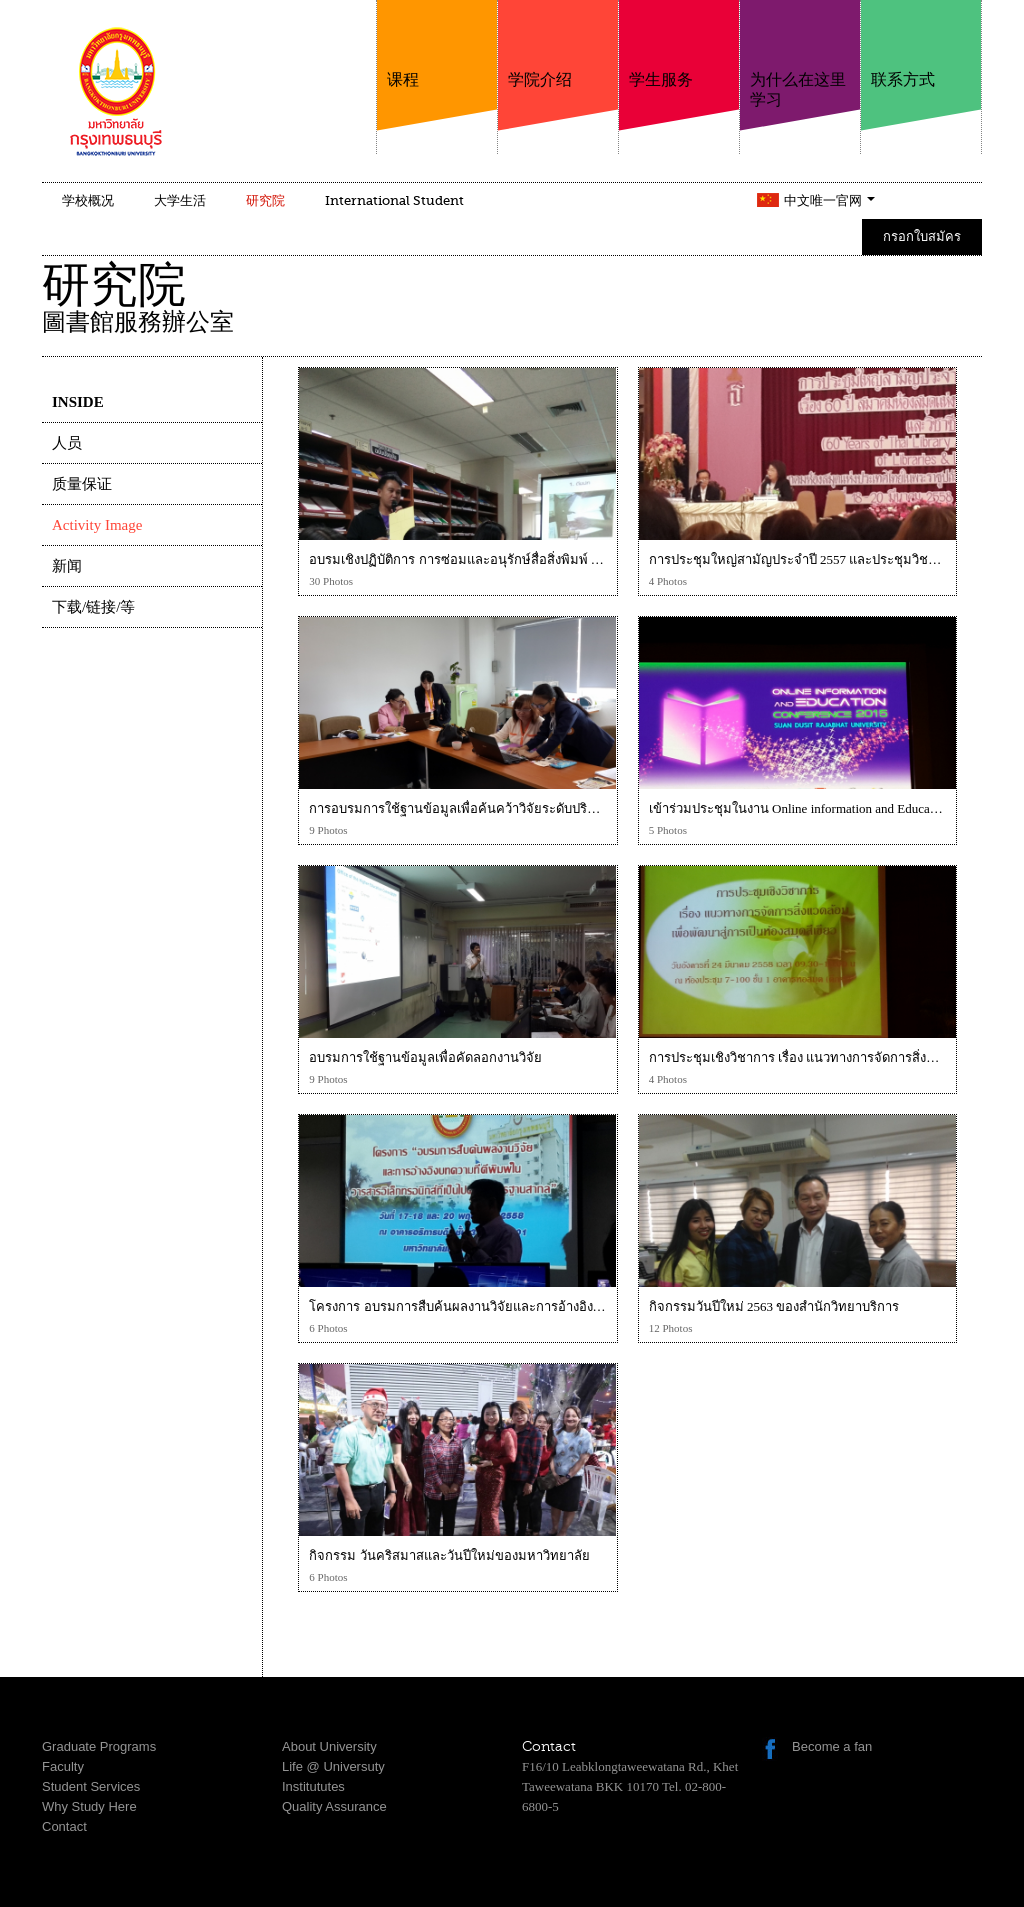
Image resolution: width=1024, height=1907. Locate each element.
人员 (67, 443)
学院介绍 (558, 44)
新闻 (67, 566)
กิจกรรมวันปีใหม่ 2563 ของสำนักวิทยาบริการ (774, 1306)
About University (329, 1746)
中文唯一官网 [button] (829, 200)
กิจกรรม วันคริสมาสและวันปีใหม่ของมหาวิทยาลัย (449, 1555)
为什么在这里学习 (800, 54)
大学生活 (180, 200)
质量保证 (82, 484)
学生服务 (679, 44)
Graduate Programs (99, 1746)
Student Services (91, 1786)
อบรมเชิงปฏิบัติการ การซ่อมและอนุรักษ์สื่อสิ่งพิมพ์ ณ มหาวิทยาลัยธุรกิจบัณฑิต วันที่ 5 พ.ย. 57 (569, 559)
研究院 (265, 200)
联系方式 (921, 44)
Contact (64, 1826)
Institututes (313, 1786)
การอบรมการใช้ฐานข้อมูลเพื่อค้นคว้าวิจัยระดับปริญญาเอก (472, 808)
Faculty (63, 1766)
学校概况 (88, 200)
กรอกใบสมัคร (922, 236)
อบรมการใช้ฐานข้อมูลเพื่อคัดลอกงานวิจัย (425, 1057)
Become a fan (832, 1746)
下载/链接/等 (93, 607)
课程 (437, 44)
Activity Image (97, 525)
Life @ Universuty (333, 1766)
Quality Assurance (334, 1806)
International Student (394, 200)
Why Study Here (89, 1806)
